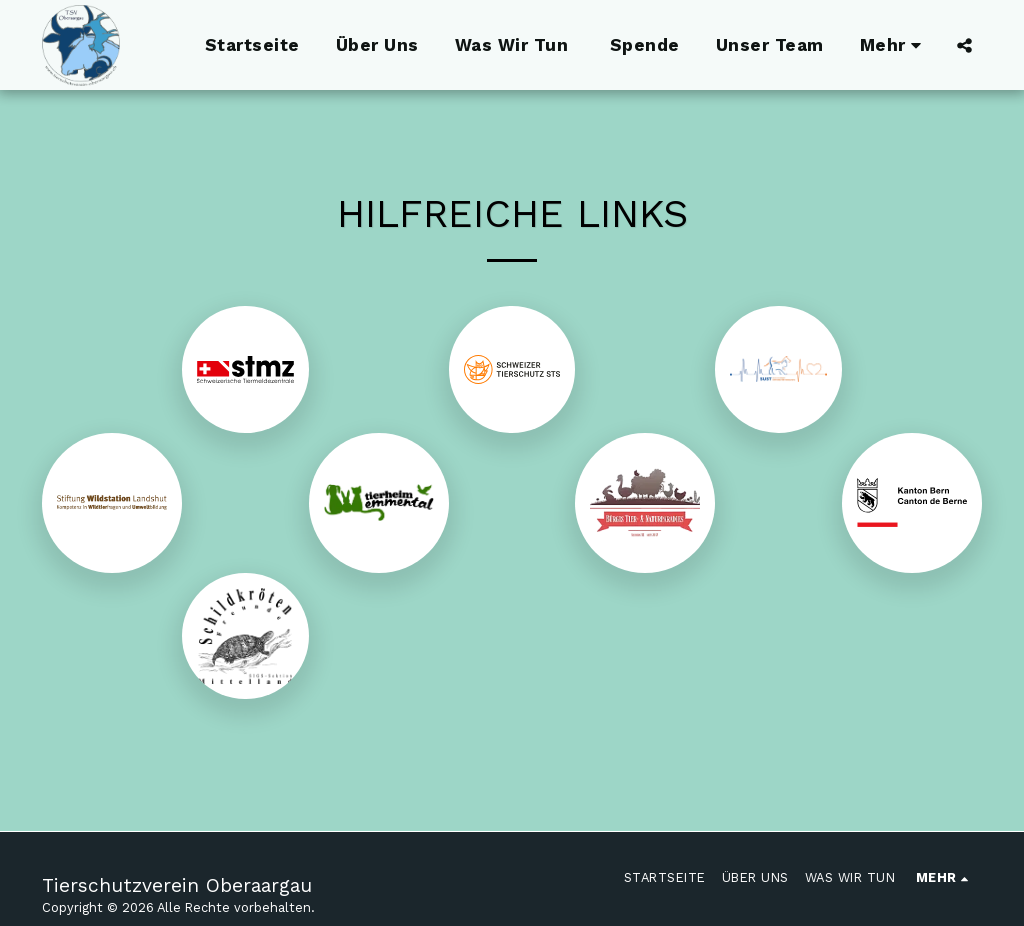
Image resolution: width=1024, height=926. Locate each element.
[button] (964, 45)
